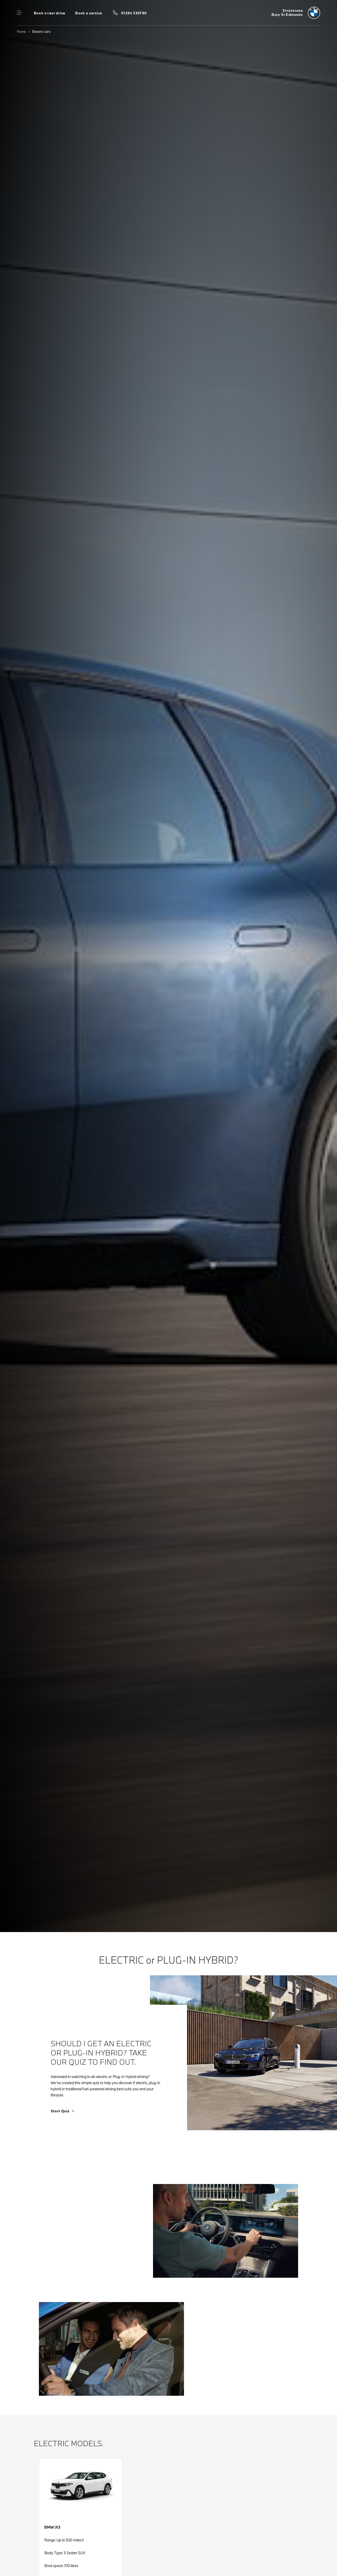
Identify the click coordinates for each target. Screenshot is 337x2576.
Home (21, 31)
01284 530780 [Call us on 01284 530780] (134, 13)
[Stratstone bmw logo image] (295, 13)
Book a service (88, 13)
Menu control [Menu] (19, 12)
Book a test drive (49, 13)
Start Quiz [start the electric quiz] (60, 2111)
